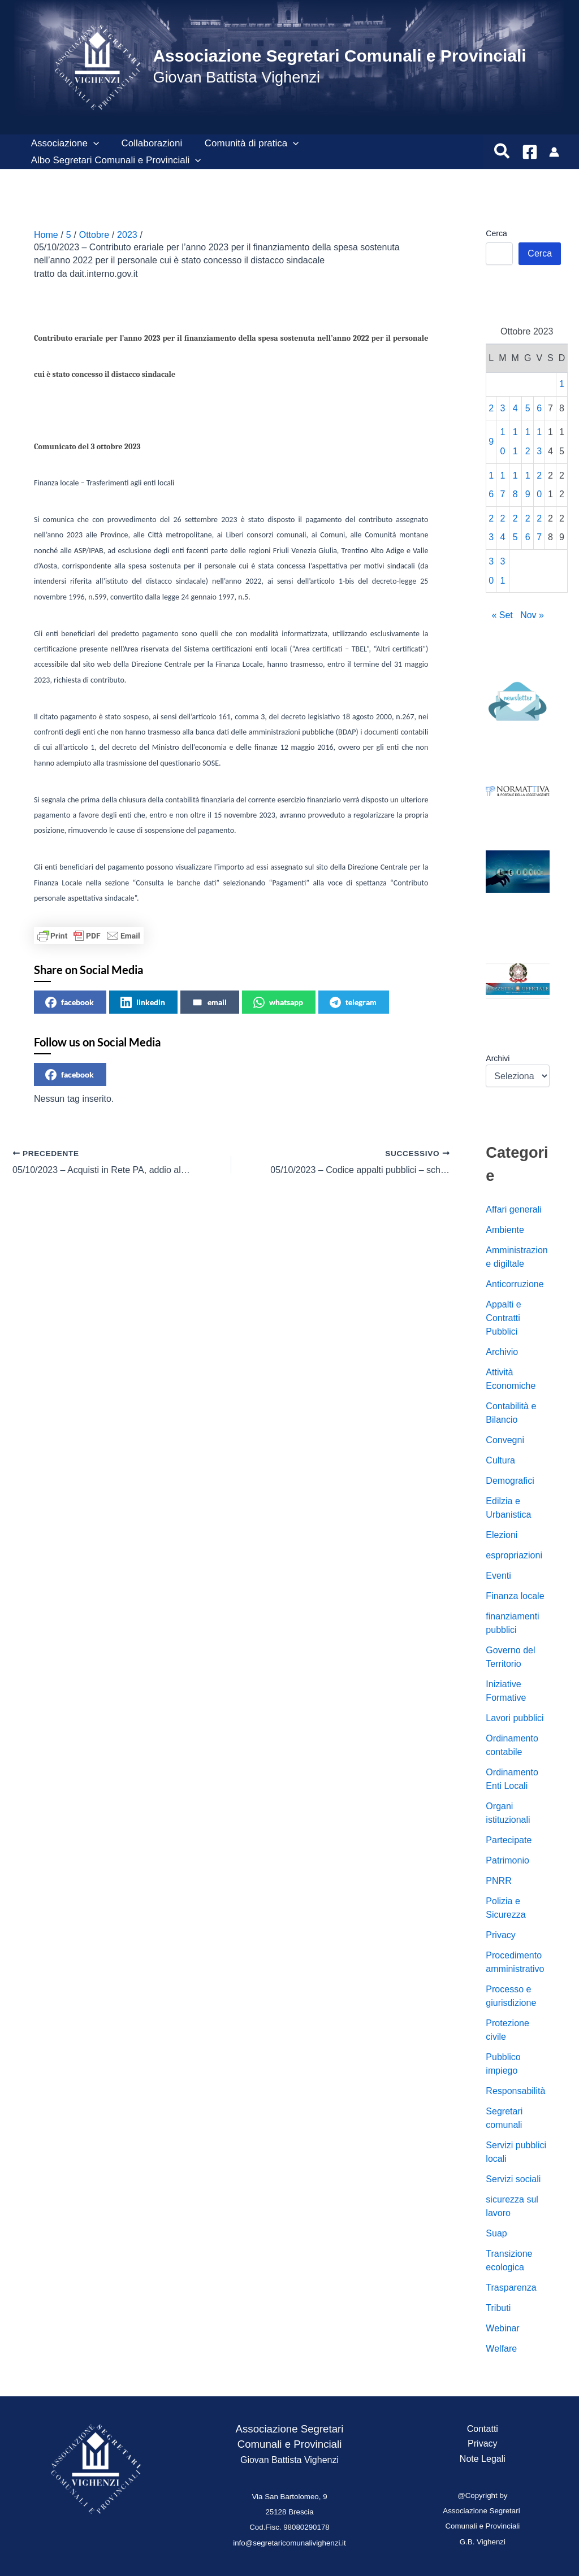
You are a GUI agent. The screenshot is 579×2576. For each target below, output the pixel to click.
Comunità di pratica (244, 143)
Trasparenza (511, 2287)
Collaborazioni (147, 143)
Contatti (482, 2429)
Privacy (500, 1935)
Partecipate (509, 1840)
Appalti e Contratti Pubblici (503, 1318)
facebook (69, 1002)
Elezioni (501, 1535)
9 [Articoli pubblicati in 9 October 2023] (491, 441)
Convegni (505, 1440)
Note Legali (482, 2459)
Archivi (497, 1058)
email (209, 1002)
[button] (91, 143)
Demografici (510, 1480)
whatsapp (278, 1002)
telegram (353, 1002)
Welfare (501, 2348)
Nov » (532, 615)
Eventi (498, 1575)
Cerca (496, 233)
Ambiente (505, 1230)
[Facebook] (530, 152)
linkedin (142, 1002)
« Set (501, 615)
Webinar (502, 2328)
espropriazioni (514, 1555)
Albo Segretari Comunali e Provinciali (114, 160)
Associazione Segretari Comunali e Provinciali (339, 55)
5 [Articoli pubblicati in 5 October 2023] (527, 408)
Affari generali (513, 1209)
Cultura (500, 1460)
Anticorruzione (514, 1284)
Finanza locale (515, 1596)
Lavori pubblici (514, 1718)
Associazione (63, 143)
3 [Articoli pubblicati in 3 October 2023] (502, 408)
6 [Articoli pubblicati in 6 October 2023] (539, 408)
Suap (496, 2233)
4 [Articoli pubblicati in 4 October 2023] (515, 408)
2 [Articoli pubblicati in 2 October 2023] (491, 408)
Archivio (502, 1352)
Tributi (498, 2308)
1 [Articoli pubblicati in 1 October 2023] (561, 384)
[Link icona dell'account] (554, 152)
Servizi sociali (513, 2179)
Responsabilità (515, 2091)
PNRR (498, 1881)
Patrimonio (507, 1860)
